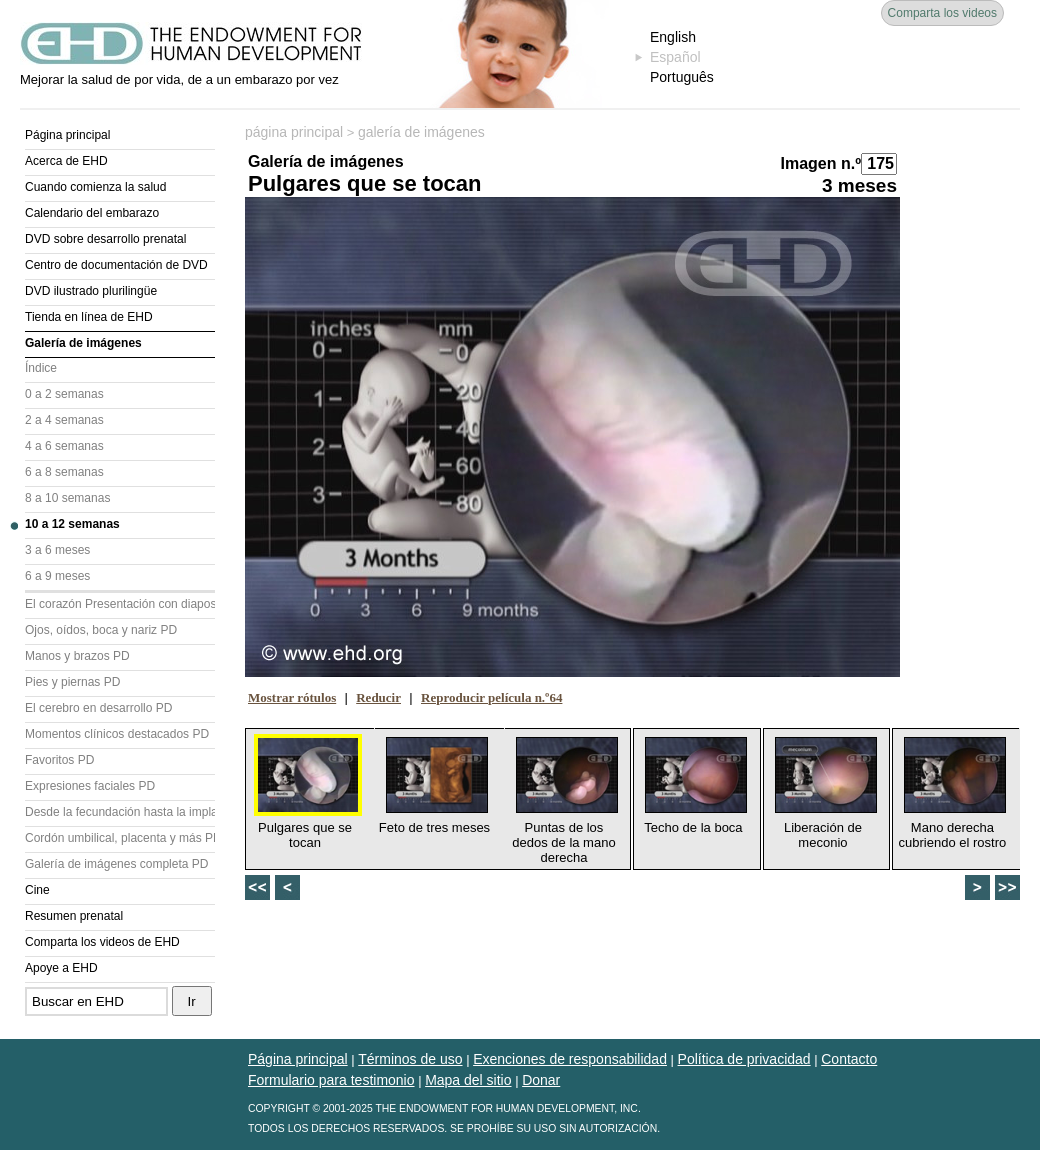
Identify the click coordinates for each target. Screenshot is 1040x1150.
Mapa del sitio (468, 1080)
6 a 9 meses (57, 576)
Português (682, 77)
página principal (294, 132)
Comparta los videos (942, 13)
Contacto (849, 1059)
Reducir (378, 697)
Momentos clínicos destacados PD (117, 734)
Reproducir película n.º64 (491, 697)
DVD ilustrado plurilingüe (91, 291)
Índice (41, 368)
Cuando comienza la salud (95, 187)
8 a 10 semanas (67, 498)
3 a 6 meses (57, 550)
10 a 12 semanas (72, 524)
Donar (541, 1080)
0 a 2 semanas (64, 394)
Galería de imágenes (83, 343)
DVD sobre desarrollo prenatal (105, 239)
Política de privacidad (744, 1059)
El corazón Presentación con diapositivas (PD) (120, 604)
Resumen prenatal (74, 916)
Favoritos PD (59, 760)
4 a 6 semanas (64, 446)
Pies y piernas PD (72, 682)
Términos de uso (410, 1059)
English (673, 37)
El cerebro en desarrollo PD (98, 708)
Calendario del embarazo (92, 213)
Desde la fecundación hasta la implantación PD (120, 812)
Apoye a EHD (61, 968)
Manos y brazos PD (77, 656)
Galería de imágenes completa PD (116, 864)
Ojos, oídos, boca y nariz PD (101, 630)
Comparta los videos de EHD (102, 942)
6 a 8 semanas (64, 472)
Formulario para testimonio (331, 1080)
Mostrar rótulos (292, 697)
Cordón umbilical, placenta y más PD (120, 838)
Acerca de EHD (66, 161)
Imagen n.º (820, 163)
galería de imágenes (421, 132)
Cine (37, 890)
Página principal (67, 135)
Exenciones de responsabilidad (570, 1059)
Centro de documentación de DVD (116, 265)
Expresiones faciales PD (90, 786)
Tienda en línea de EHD (89, 317)
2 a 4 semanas (64, 420)
